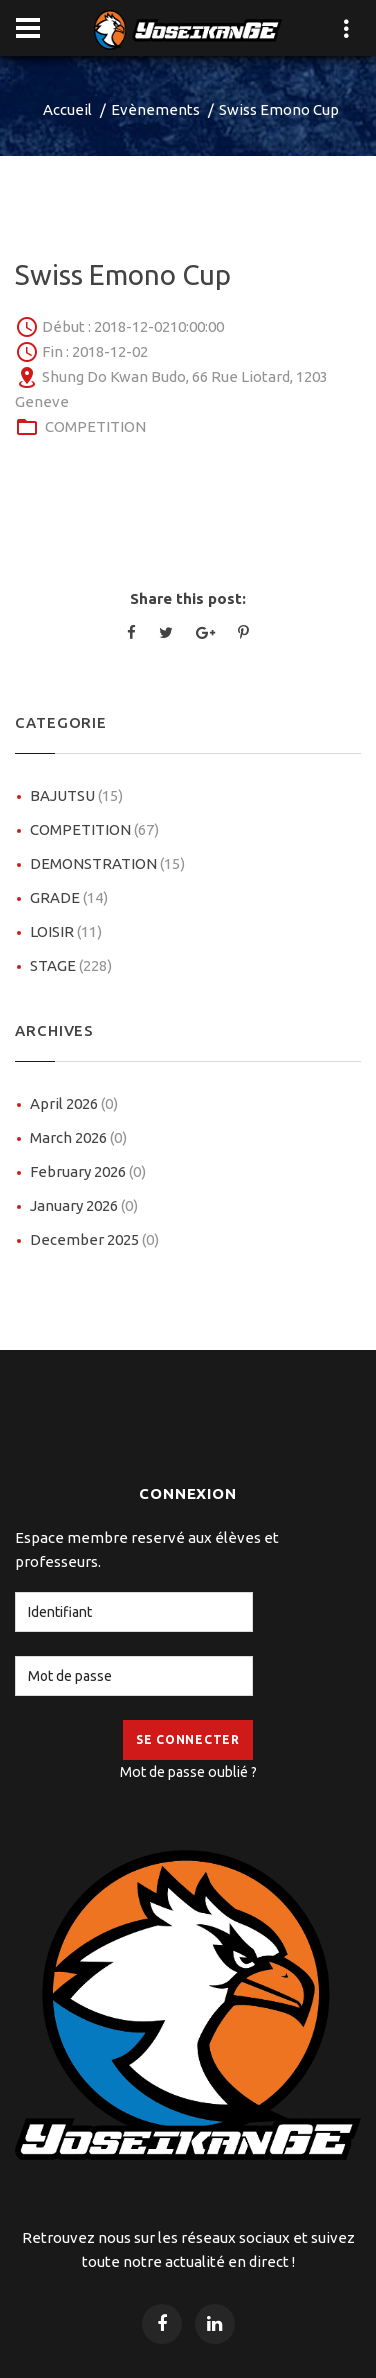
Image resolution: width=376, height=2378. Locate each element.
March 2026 (78, 1137)
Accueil (67, 109)
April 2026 (74, 1103)
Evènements (155, 109)
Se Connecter (188, 1739)
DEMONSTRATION (107, 863)
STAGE (71, 965)
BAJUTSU (76, 795)
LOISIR (66, 931)
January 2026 (84, 1205)
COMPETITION (95, 426)
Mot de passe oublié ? (188, 1772)
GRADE (69, 897)
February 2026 (88, 1171)
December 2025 (94, 1239)
